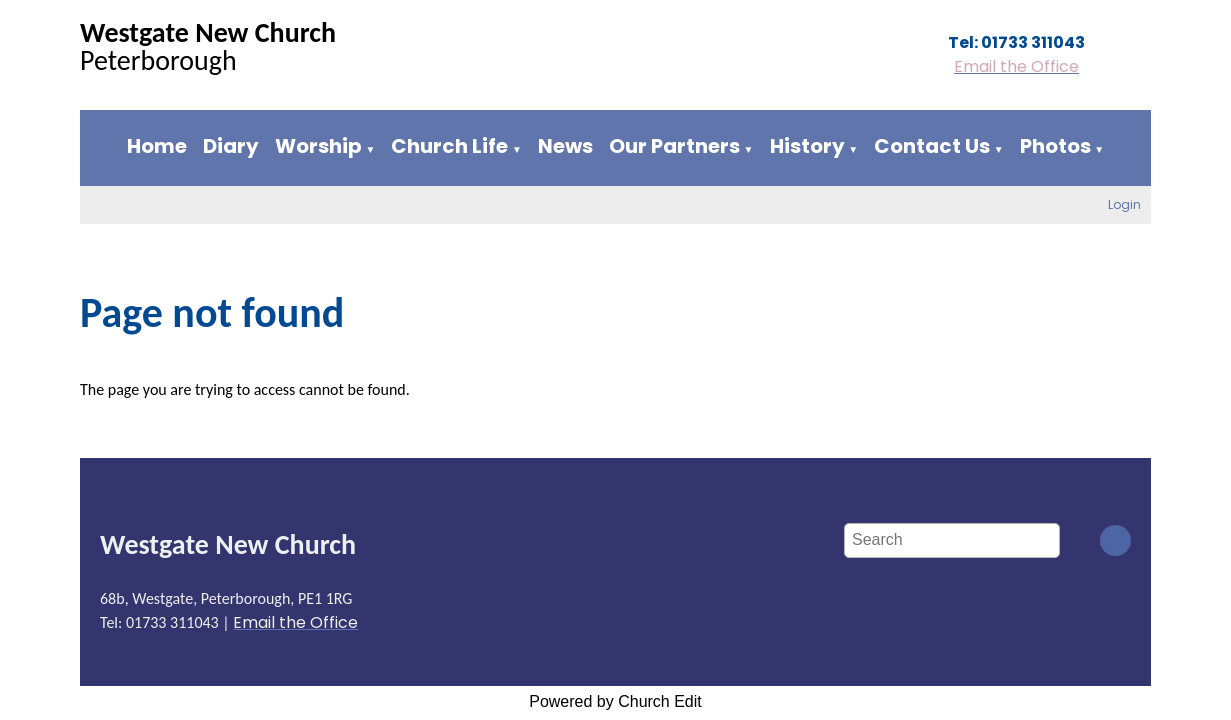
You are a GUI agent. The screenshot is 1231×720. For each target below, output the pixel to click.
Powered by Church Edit (615, 701)
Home (157, 146)
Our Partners (674, 146)
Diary (231, 146)
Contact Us (932, 146)
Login (1124, 204)
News (565, 146)
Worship (318, 146)
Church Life (449, 146)
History (807, 146)
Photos (1055, 146)
